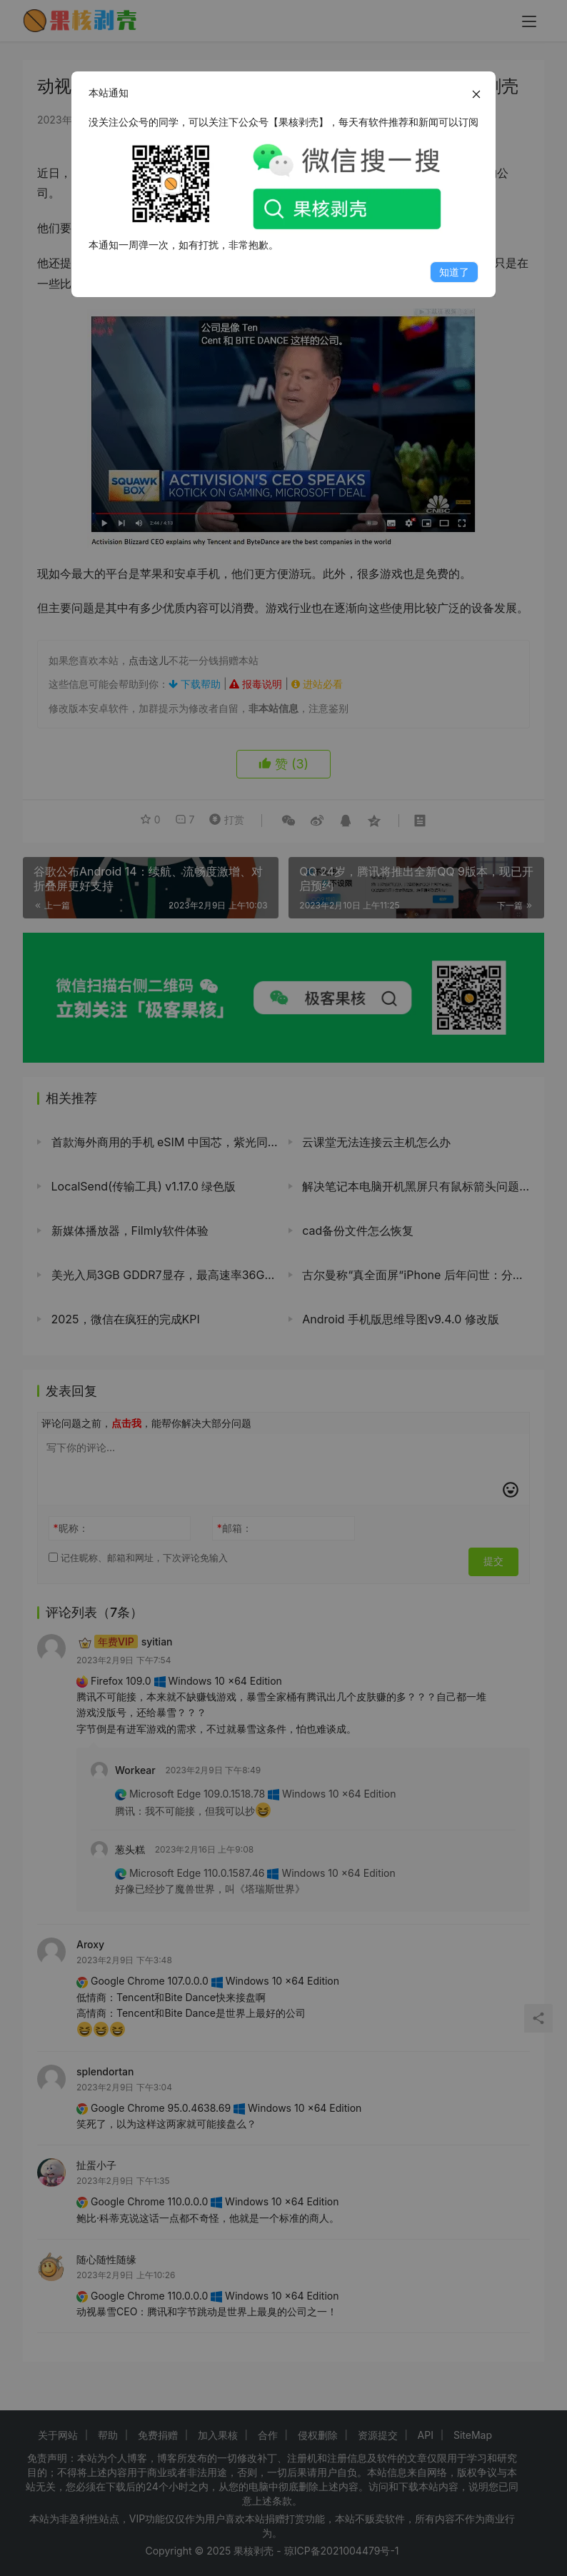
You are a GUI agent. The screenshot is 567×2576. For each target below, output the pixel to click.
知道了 (454, 272)
